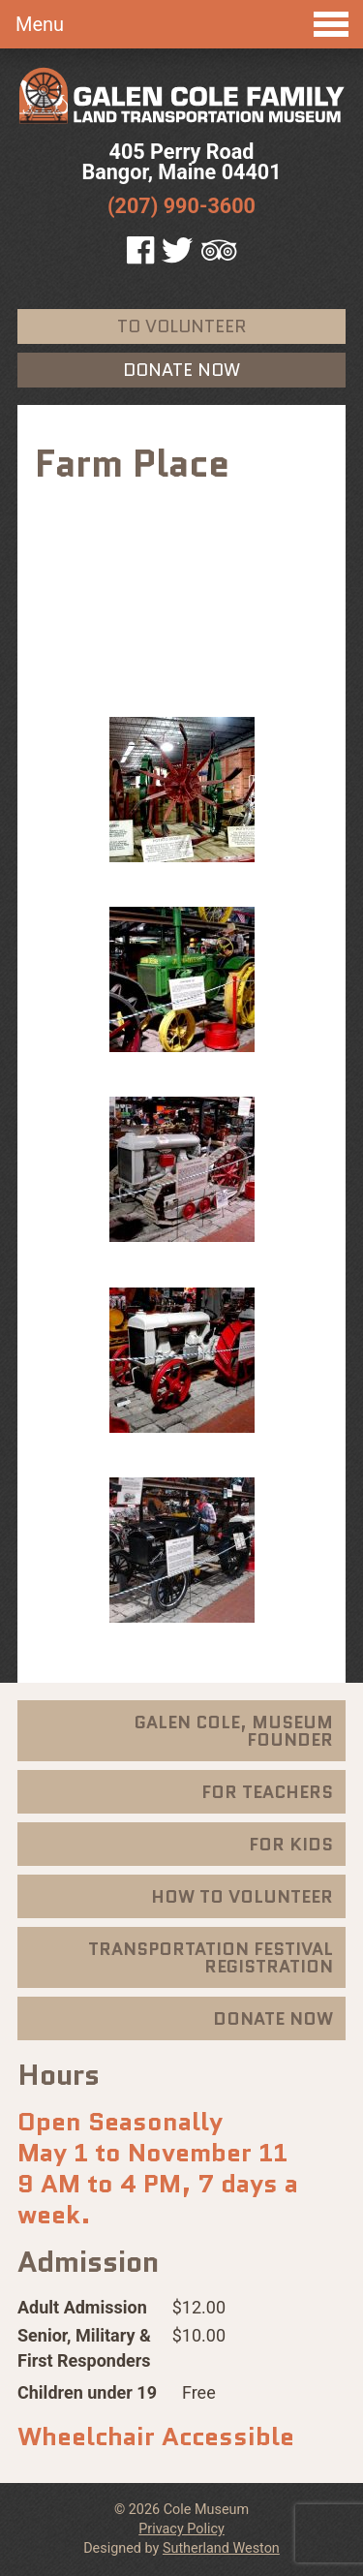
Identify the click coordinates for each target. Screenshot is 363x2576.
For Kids (291, 1844)
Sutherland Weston (221, 2548)
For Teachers (267, 1792)
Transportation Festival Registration (210, 1958)
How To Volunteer (242, 1896)
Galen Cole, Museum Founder (234, 1731)
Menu (181, 24)
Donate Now (181, 370)
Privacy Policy (181, 2529)
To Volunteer (181, 326)
